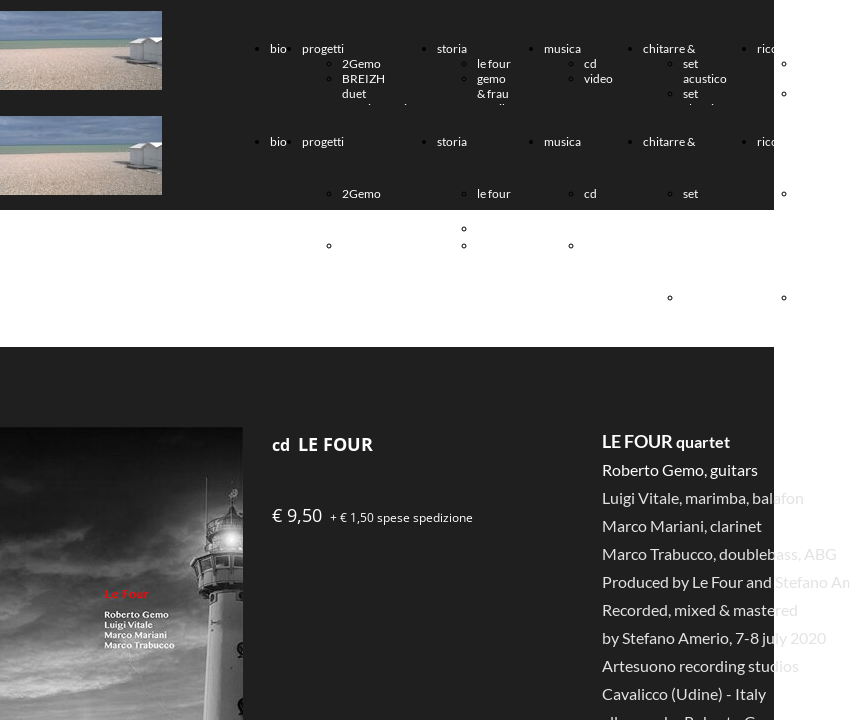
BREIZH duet (363, 86)
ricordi (775, 48)
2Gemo (361, 63)
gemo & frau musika (495, 93)
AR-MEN (810, 101)
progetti (323, 48)
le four (494, 63)
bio (278, 48)
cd (590, 63)
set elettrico (705, 101)
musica (562, 48)
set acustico (705, 71)
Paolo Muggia (816, 71)
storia (452, 48)
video (598, 78)
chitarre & (669, 48)
